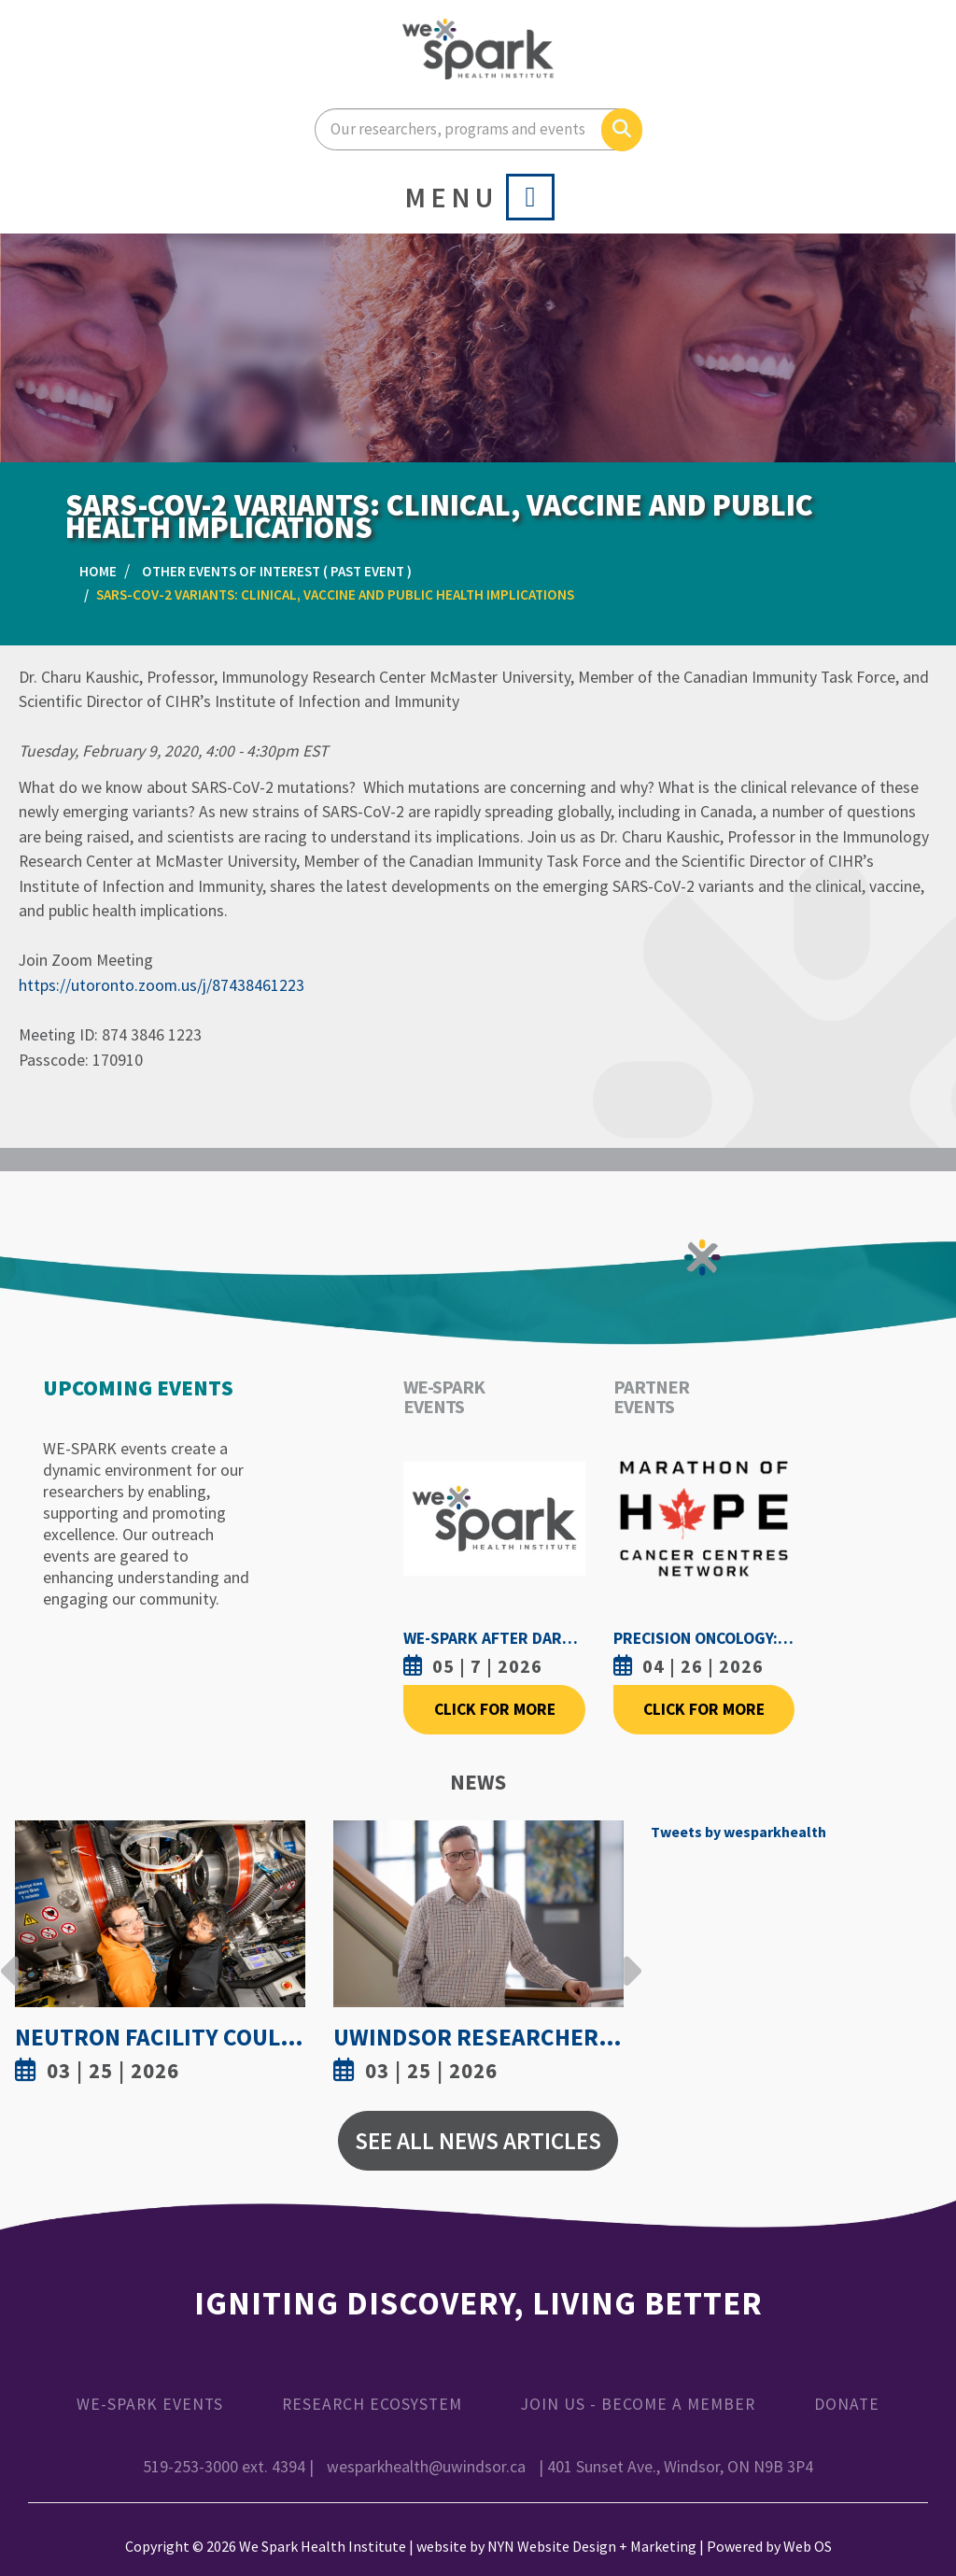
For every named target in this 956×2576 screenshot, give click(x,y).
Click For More (494, 1709)
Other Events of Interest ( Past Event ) (277, 571)
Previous (10, 1956)
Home (98, 571)
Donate (846, 2404)
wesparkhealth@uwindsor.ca (426, 2466)
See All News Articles (478, 2141)
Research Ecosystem (372, 2404)
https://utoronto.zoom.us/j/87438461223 (161, 985)
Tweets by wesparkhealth (738, 1831)
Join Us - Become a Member (638, 2404)
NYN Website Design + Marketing (591, 2546)
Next (627, 1956)
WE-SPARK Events (150, 2404)
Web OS (807, 2546)
